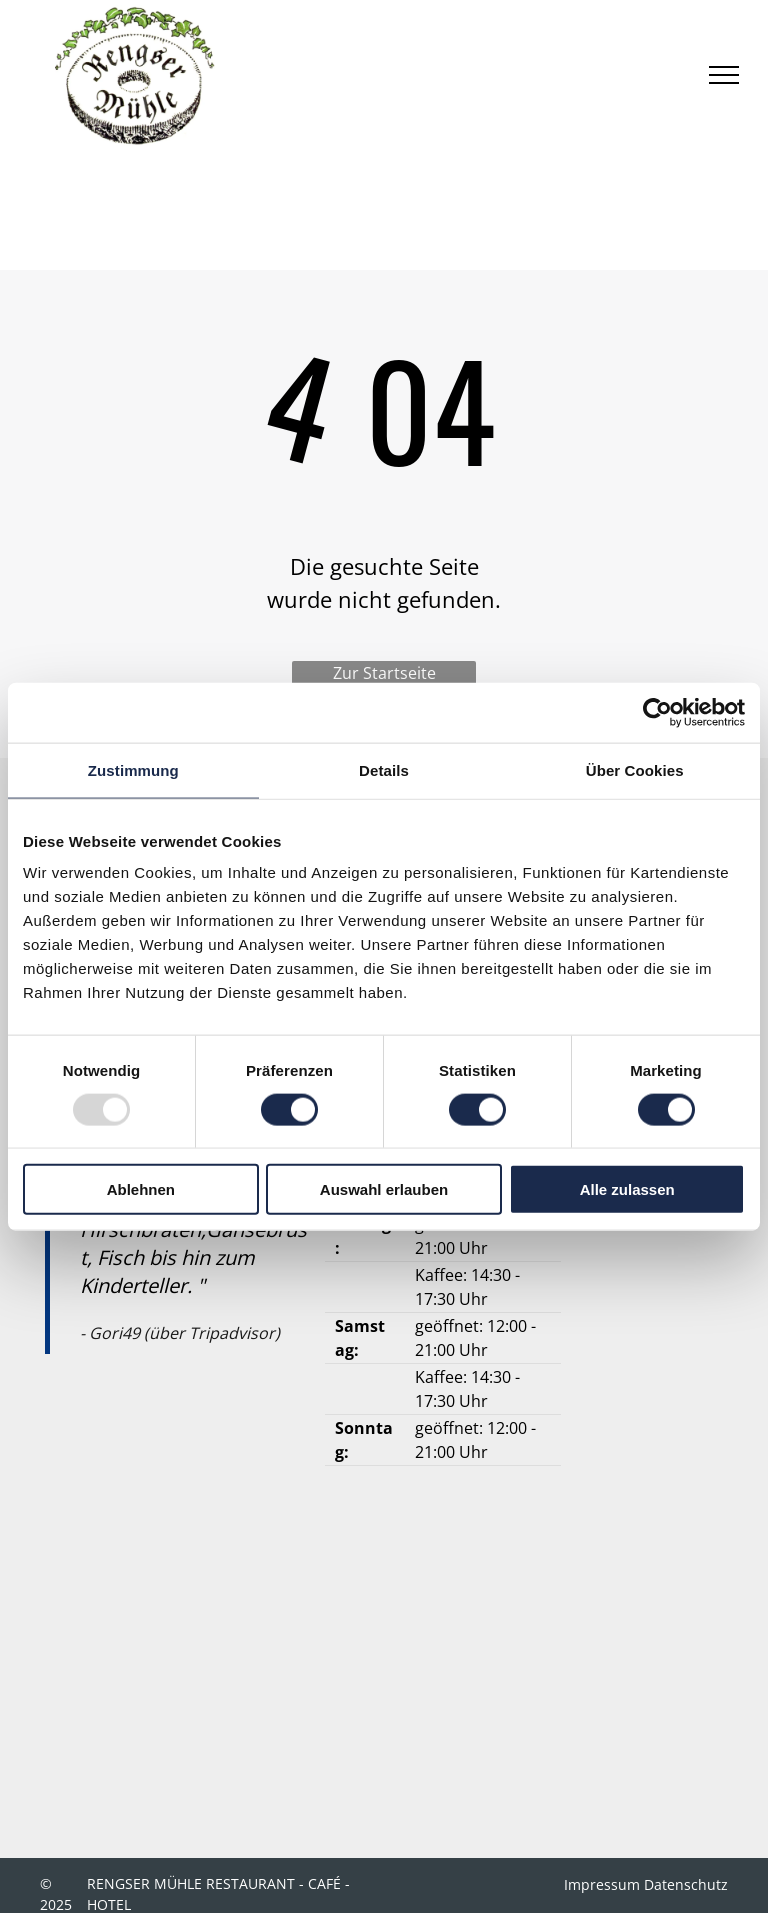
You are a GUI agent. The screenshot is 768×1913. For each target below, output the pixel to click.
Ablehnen (141, 1189)
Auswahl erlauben (384, 1189)
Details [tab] (384, 769)
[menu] (724, 75)
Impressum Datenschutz (646, 1884)
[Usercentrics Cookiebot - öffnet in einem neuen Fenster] (657, 712)
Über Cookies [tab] (635, 769)
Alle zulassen (627, 1189)
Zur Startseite (384, 673)
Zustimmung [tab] (133, 769)
